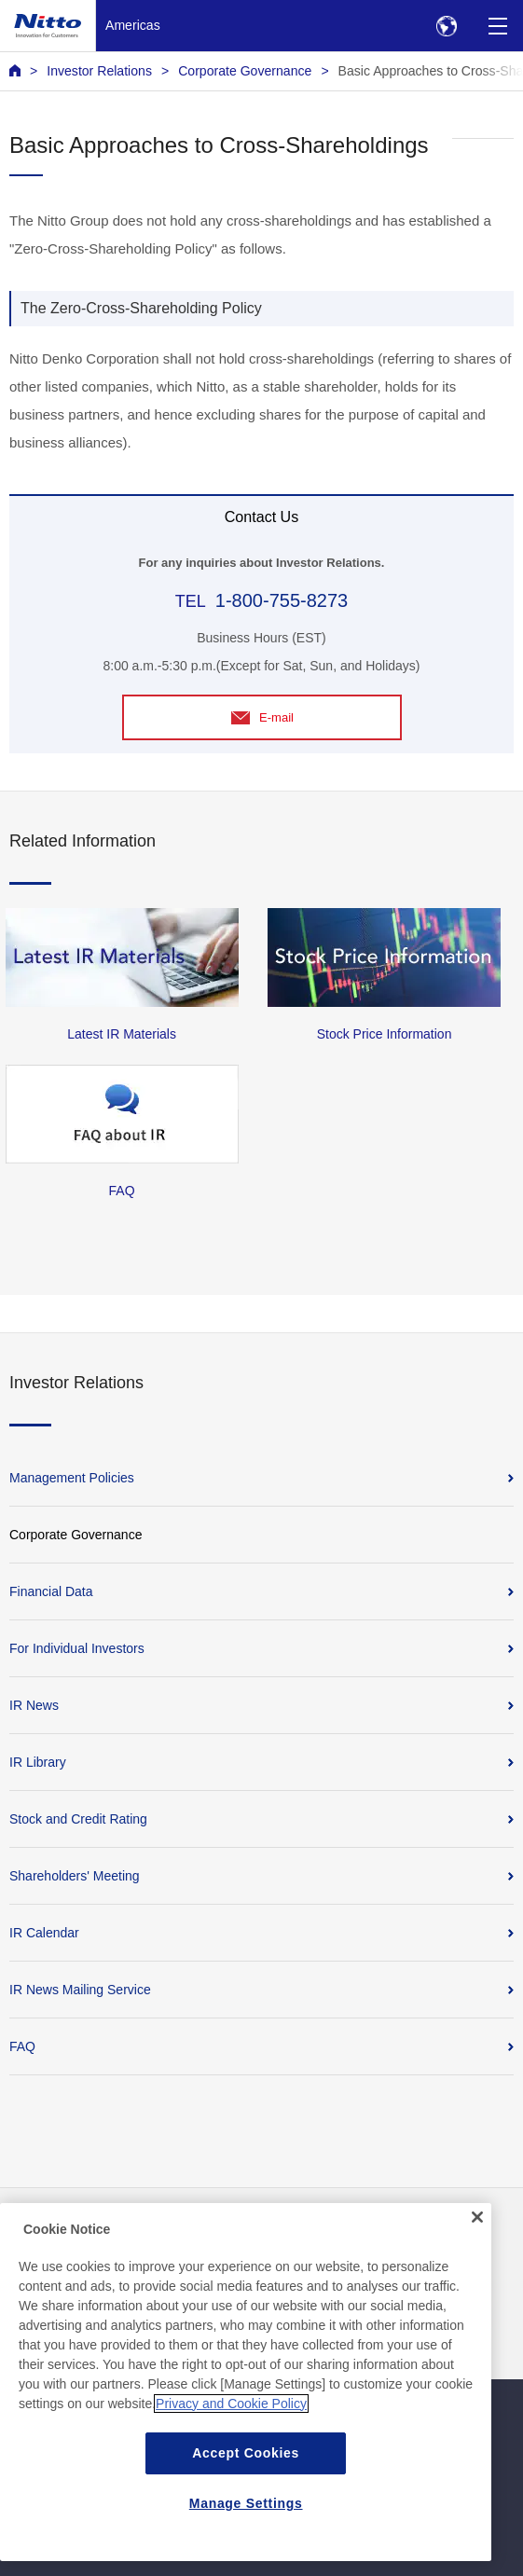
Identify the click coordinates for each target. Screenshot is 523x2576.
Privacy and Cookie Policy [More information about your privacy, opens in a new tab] (231, 2411)
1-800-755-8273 (281, 600)
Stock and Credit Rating (78, 1818)
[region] (245, 2390)
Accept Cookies (245, 2460)
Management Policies (71, 1477)
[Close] (477, 2224)
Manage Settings (246, 2510)
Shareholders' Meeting (74, 1875)
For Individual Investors (77, 1648)
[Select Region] (446, 25)
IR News (34, 1705)
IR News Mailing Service (80, 1989)
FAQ (22, 2046)
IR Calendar (44, 1932)
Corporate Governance (244, 70)
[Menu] (497, 25)
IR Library (37, 1762)
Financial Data (51, 1591)
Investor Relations (99, 70)
